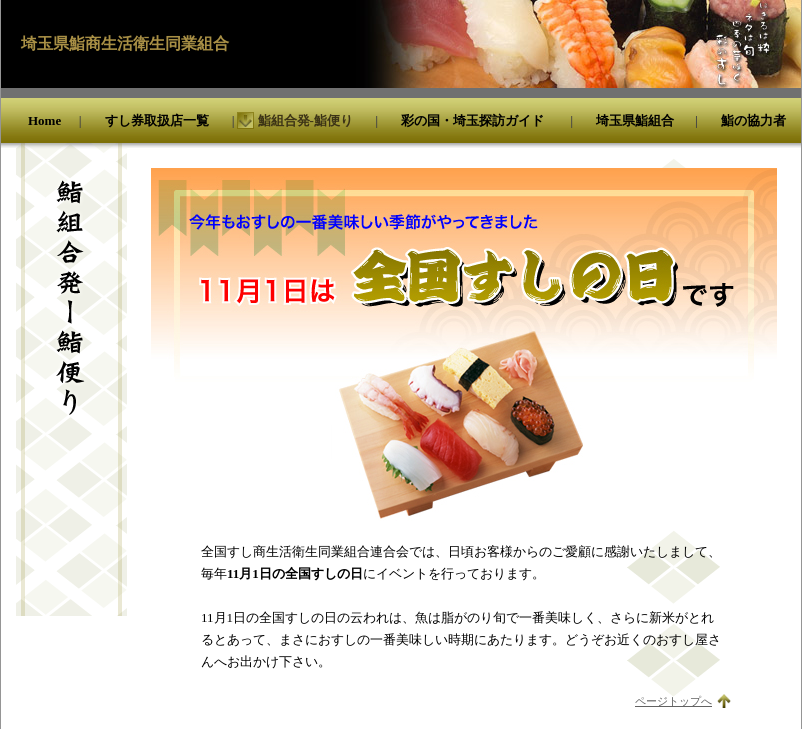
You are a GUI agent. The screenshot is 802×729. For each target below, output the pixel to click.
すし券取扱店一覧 (157, 120)
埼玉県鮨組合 (635, 120)
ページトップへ (673, 701)
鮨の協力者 (753, 120)
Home (44, 120)
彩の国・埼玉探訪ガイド (472, 120)
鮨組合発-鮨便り (305, 120)
